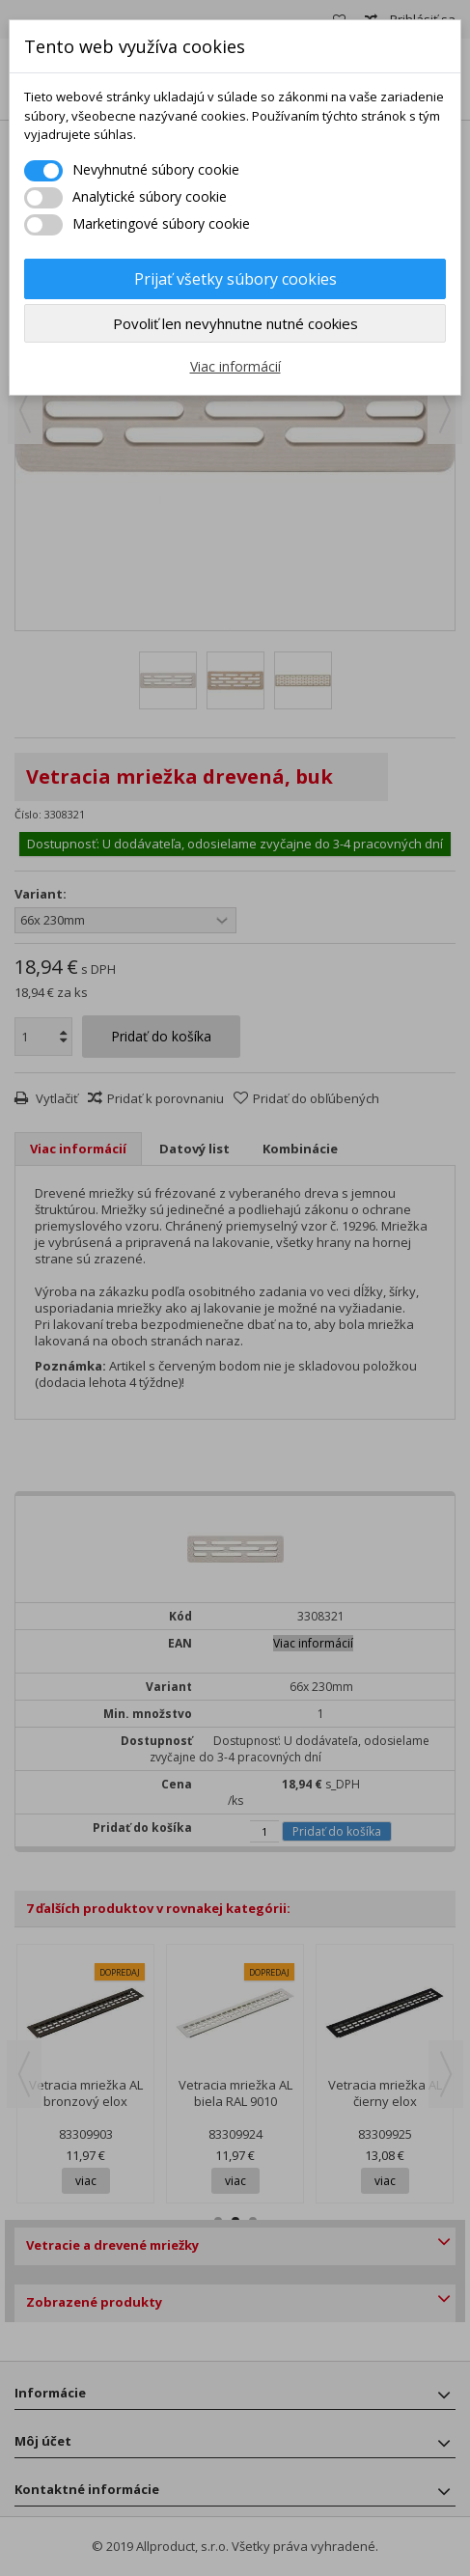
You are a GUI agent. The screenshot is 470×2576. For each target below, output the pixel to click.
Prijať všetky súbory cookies (235, 279)
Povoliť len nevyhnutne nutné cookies (235, 323)
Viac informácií (235, 366)
